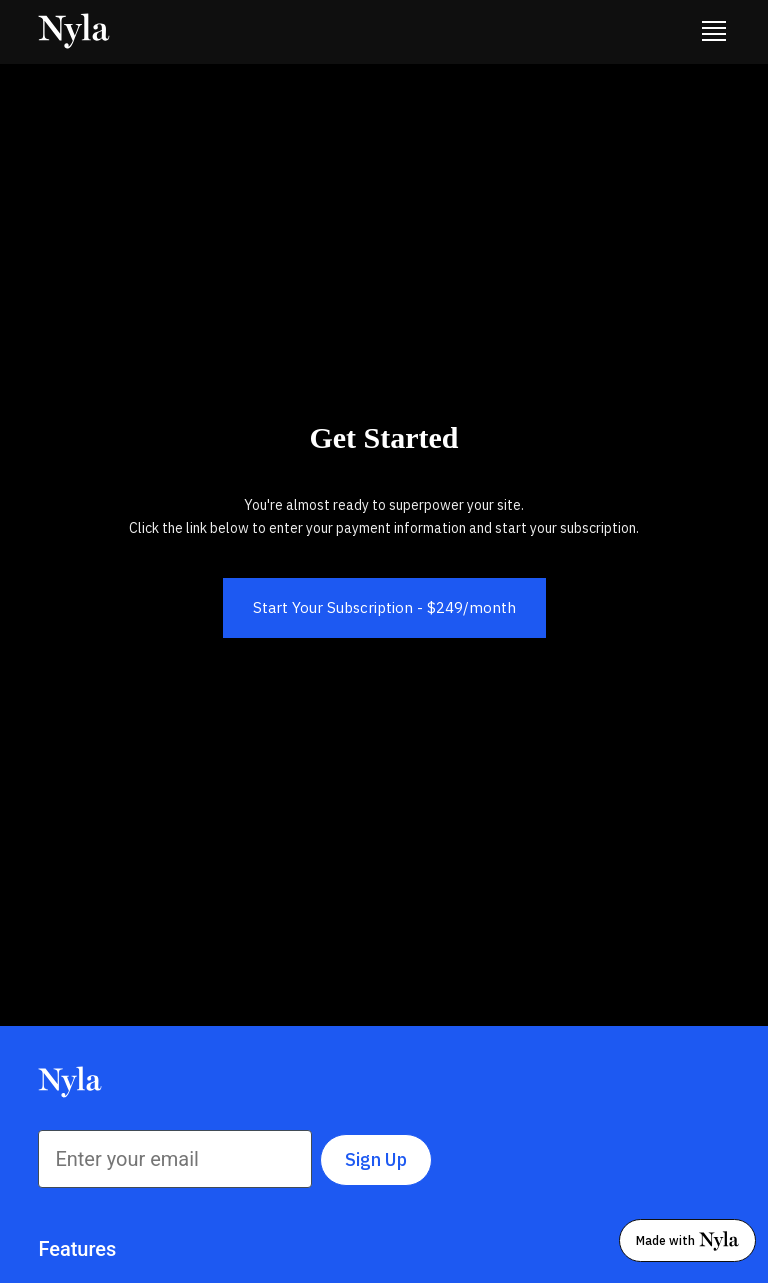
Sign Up (376, 1159)
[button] (714, 32)
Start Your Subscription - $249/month (384, 607)
